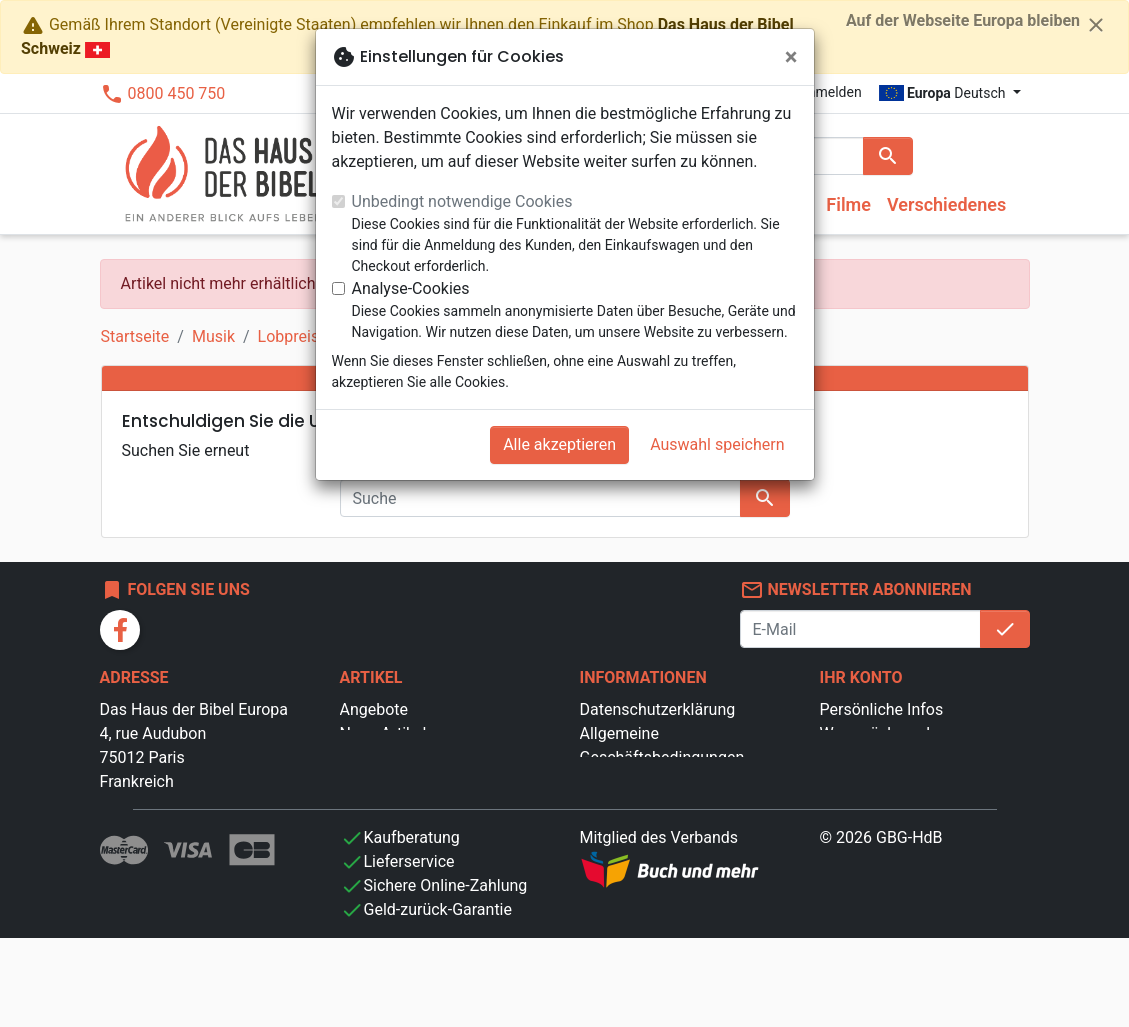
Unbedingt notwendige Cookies (462, 201)
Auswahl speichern (717, 444)
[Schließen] (791, 57)
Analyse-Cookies (411, 288)
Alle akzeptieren (559, 444)
